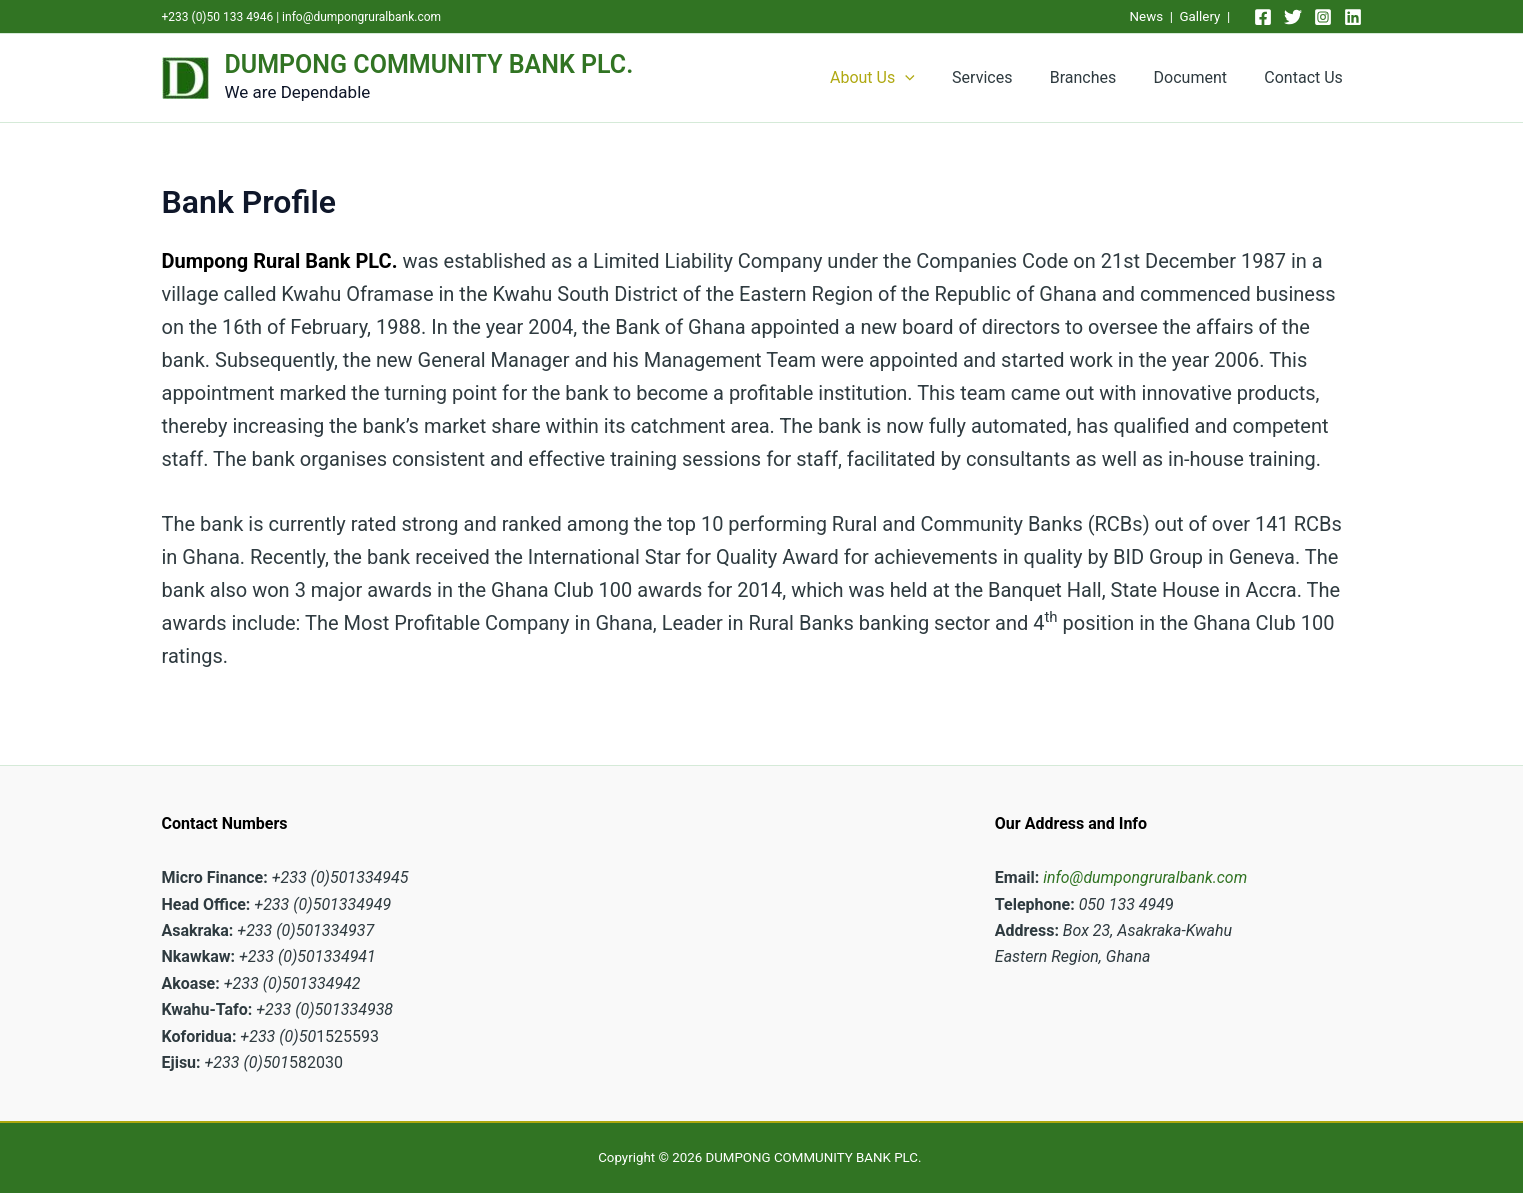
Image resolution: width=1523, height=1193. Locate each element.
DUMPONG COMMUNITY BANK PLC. (429, 64)
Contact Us (1306, 77)
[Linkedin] (1353, 17)
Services (1001, 77)
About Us (896, 78)
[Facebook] (1263, 17)
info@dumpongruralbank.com (361, 17)
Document (1198, 77)
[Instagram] (1323, 17)
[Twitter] (1293, 17)
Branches (1096, 77)
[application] (929, 78)
